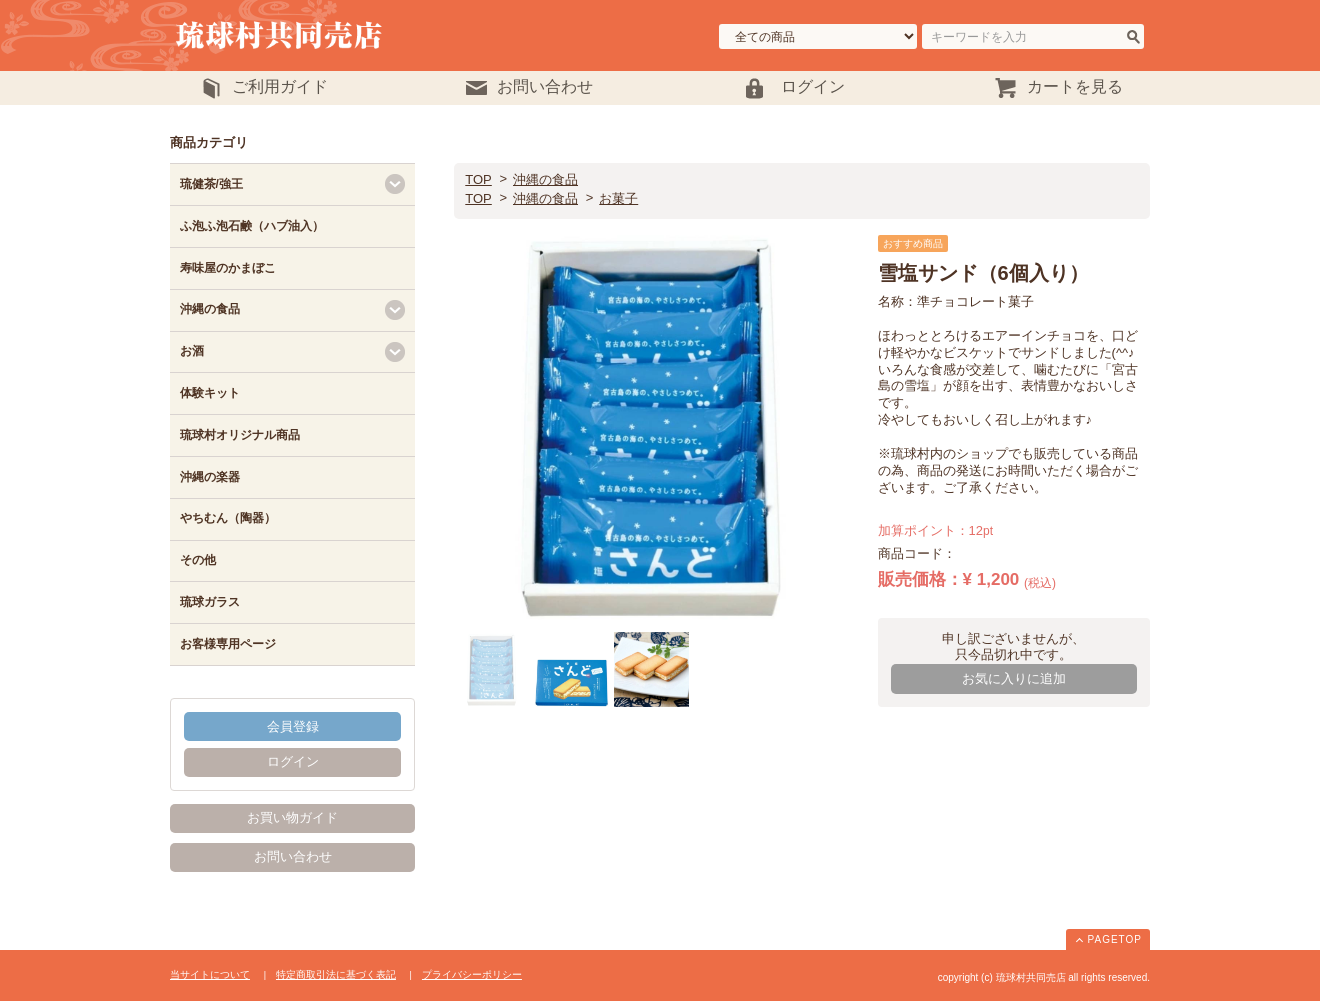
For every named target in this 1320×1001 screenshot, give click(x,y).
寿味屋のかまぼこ (228, 268)
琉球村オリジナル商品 (240, 435)
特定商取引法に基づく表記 (336, 974)
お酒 (192, 351)
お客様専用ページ (228, 644)
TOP (478, 179)
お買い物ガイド (292, 817)
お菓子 (618, 198)
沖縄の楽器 (210, 477)
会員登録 (293, 726)
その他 (198, 560)
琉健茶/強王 (211, 184)
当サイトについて (210, 974)
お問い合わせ (293, 856)
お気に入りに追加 (1014, 678)
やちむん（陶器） (228, 518)
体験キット (210, 393)
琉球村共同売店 (327, 35)
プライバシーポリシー (472, 974)
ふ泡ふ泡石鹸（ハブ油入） (252, 226)
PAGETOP (1115, 939)
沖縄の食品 (545, 179)
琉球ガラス (210, 602)
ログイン (293, 761)
